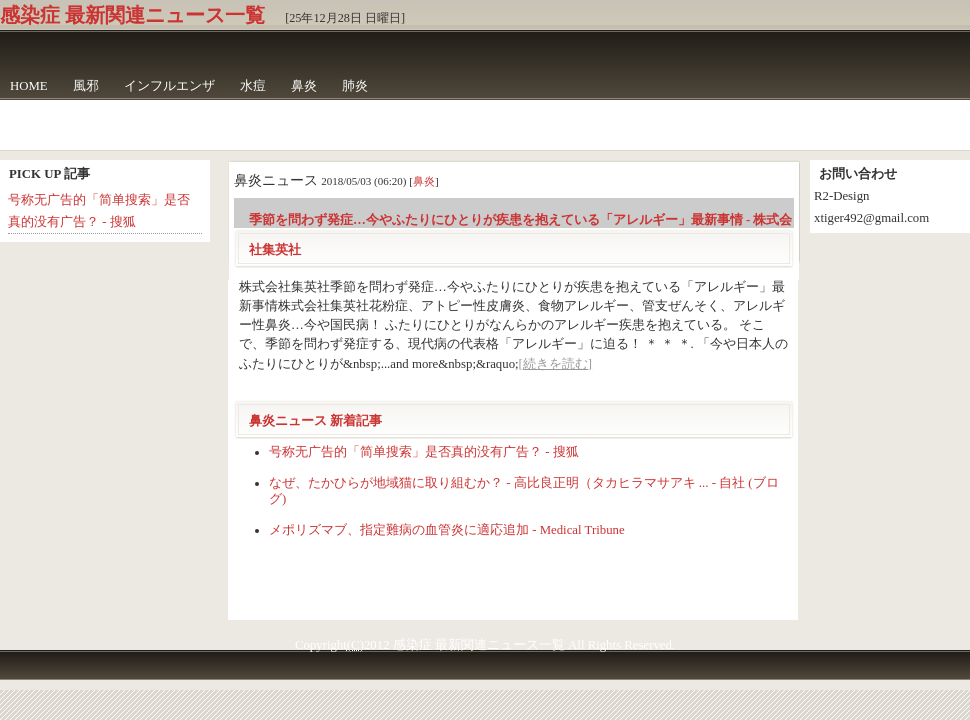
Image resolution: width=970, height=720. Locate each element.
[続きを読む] (556, 364)
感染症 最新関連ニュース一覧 (132, 15)
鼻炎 (304, 86)
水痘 (253, 86)
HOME (29, 86)
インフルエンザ (169, 86)
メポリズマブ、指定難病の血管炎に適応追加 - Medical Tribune (447, 530)
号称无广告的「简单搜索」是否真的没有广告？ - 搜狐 (424, 452)
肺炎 (355, 86)
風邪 (86, 86)
